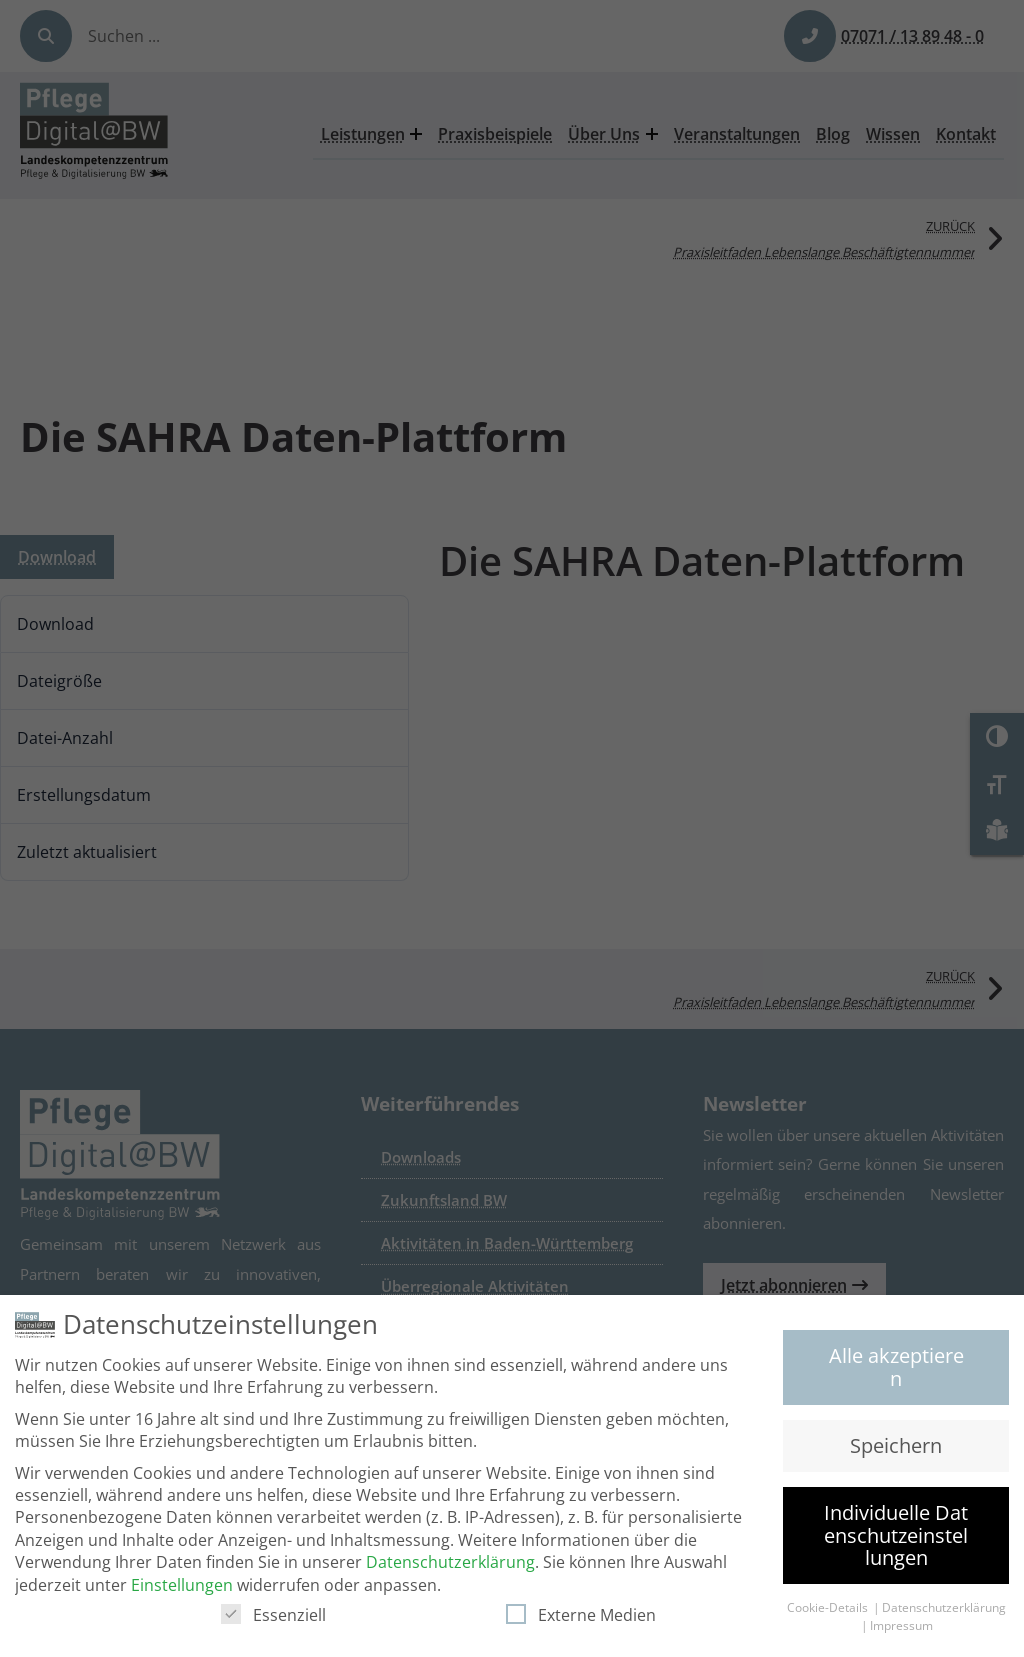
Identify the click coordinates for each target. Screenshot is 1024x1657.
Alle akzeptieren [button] (896, 1369)
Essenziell (273, 1618)
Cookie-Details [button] (829, 1610)
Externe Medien (581, 1618)
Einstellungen (182, 1587)
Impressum (901, 1628)
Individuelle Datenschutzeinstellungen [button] (896, 1538)
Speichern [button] (896, 1448)
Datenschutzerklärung (450, 1565)
